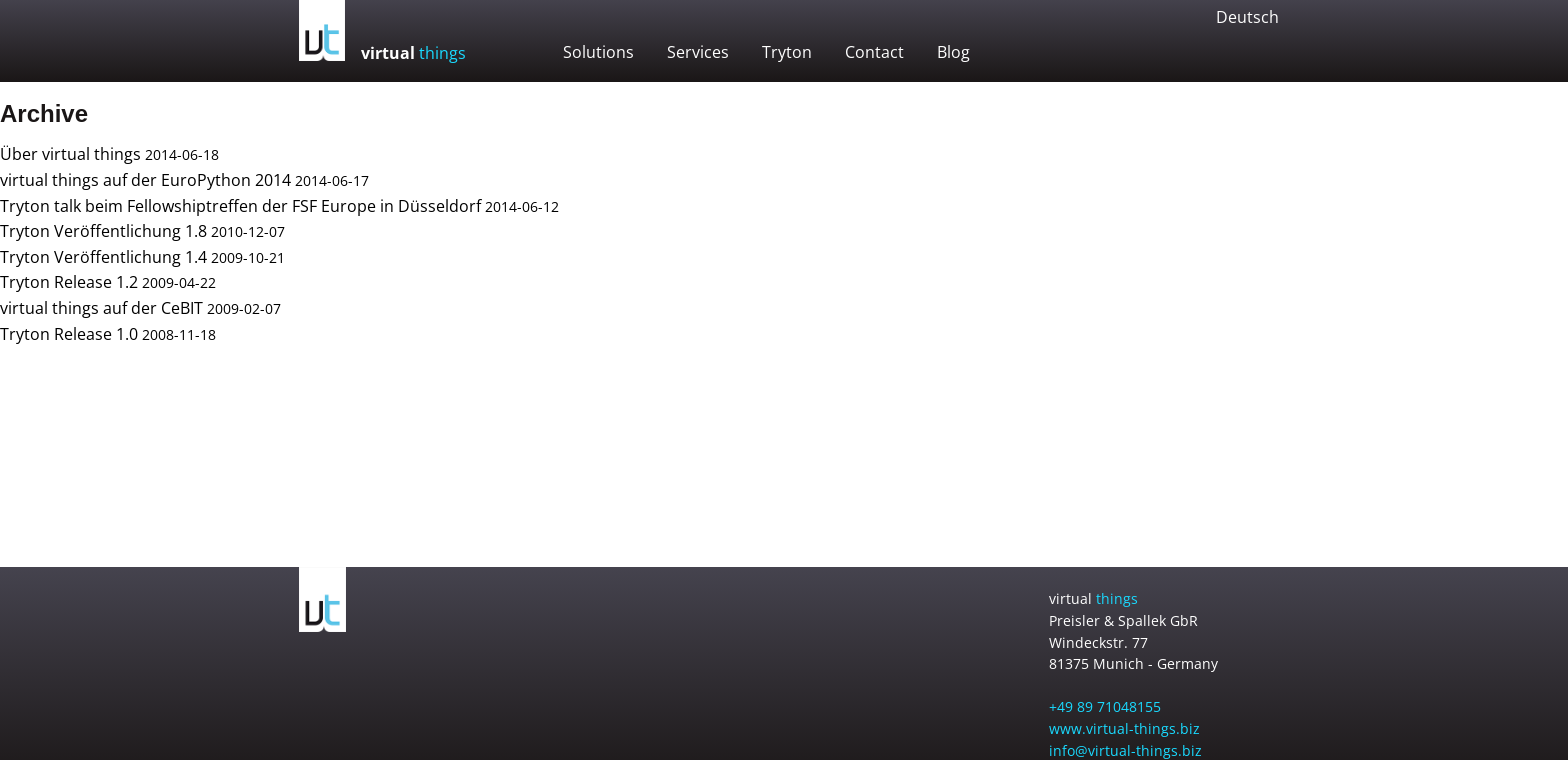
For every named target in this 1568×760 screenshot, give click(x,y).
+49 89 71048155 (1105, 706)
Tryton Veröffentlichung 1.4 (103, 257)
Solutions (598, 52)
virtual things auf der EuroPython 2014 (145, 180)
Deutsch (1247, 17)
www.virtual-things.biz (1124, 728)
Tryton (787, 52)
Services (698, 52)
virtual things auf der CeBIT (101, 308)
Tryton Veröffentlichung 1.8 (103, 231)
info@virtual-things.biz (1125, 750)
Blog (953, 52)
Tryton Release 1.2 (69, 282)
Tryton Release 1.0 (69, 334)
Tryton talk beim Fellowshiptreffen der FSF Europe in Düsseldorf (240, 206)
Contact (874, 52)
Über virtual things (70, 154)
